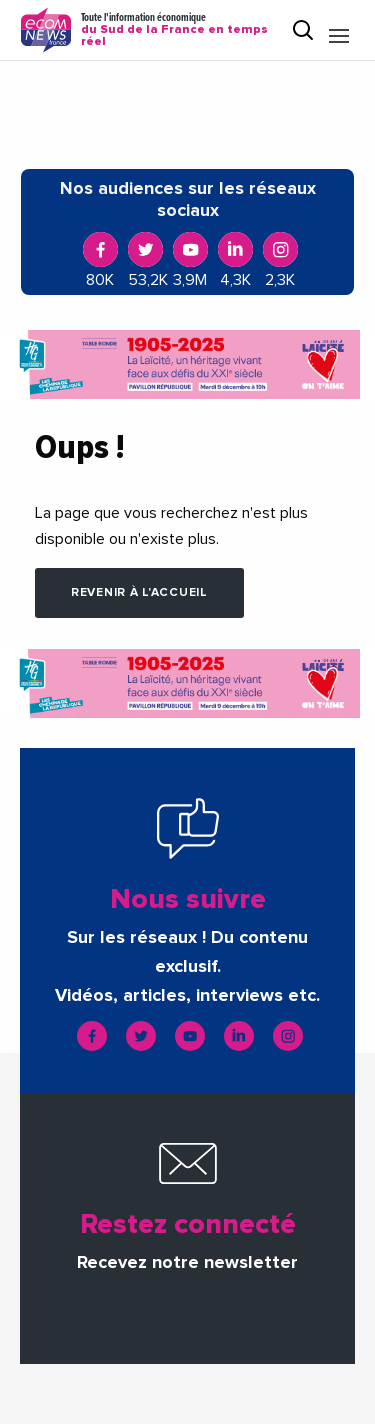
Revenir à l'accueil (139, 593)
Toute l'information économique (178, 30)
